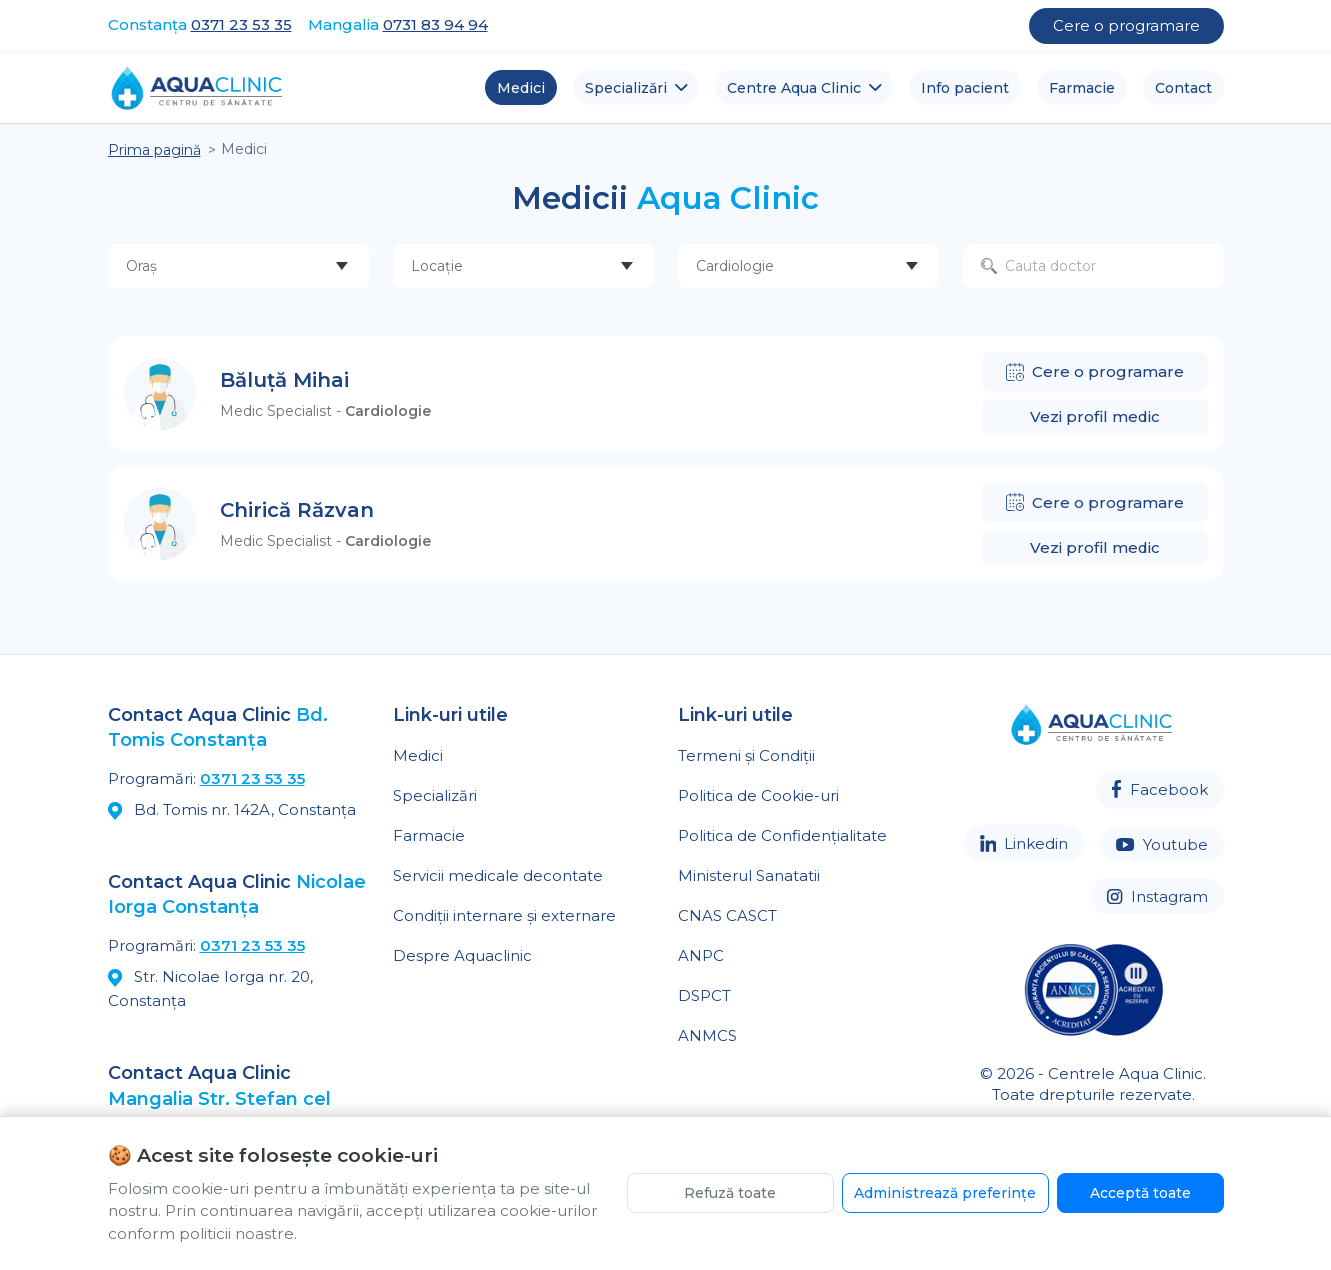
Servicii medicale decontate (498, 875)
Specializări (435, 795)
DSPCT (704, 995)
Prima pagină (154, 150)
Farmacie (429, 835)
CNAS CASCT (727, 915)
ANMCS (707, 1035)
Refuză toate (730, 1193)
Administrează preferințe (945, 1193)
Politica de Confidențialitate (782, 835)
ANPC (701, 955)
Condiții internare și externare (504, 915)
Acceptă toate (1140, 1193)
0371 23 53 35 (252, 778)
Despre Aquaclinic (462, 955)
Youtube (1161, 844)
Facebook (1159, 789)
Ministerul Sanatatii (749, 875)
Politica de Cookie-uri (758, 795)
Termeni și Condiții (746, 755)
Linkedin (1024, 843)
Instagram (1157, 896)
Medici (418, 755)
